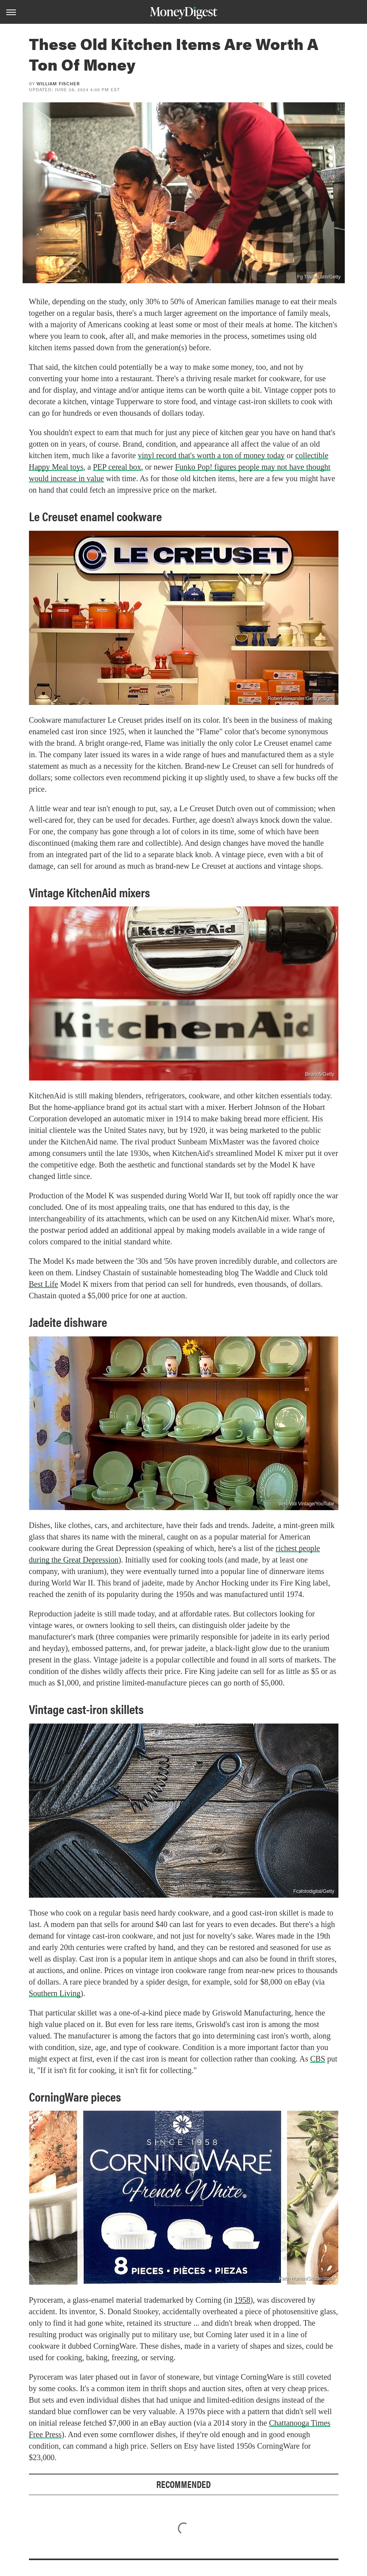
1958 (242, 2300)
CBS (317, 2058)
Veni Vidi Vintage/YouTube (306, 1503)
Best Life (43, 1284)
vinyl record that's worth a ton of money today (211, 455)
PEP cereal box (117, 467)
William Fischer (58, 83)
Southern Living (55, 1993)
